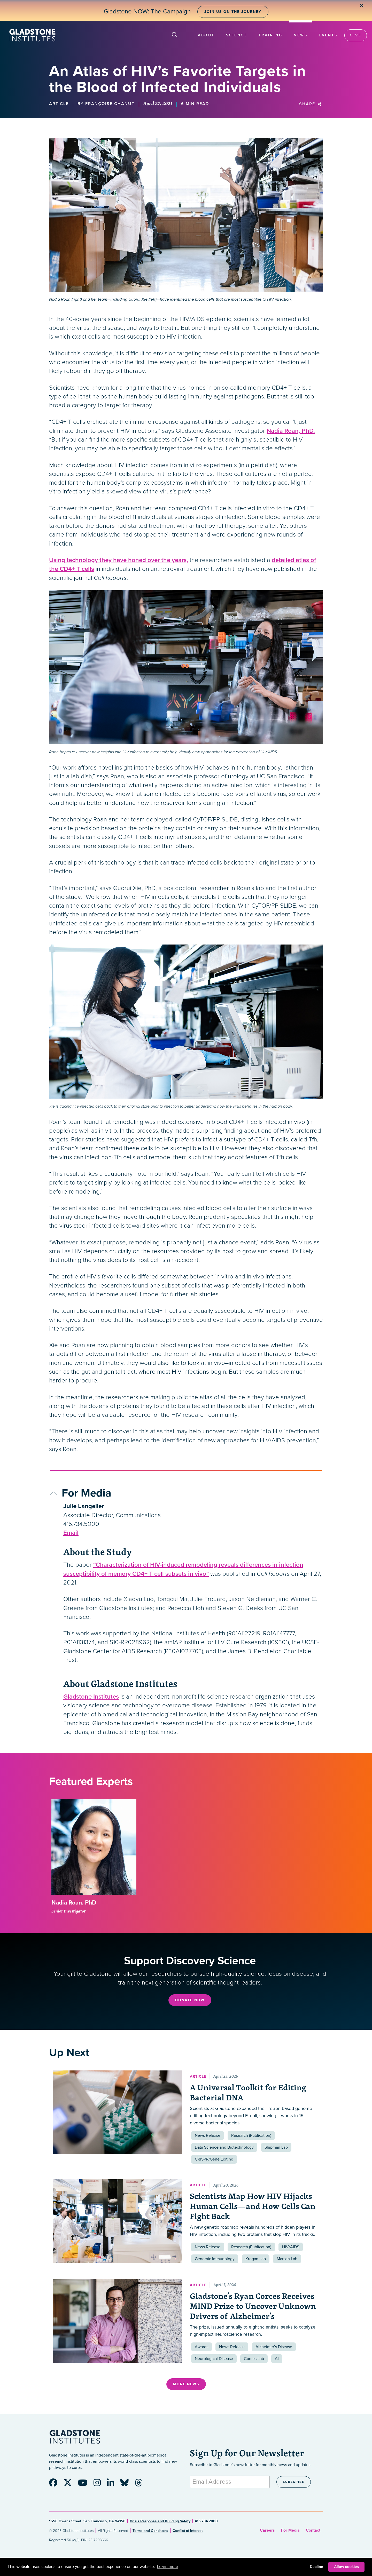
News (300, 35)
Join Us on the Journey (232, 12)
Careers (267, 2530)
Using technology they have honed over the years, (118, 560)
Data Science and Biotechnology (224, 2147)
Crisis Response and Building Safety (160, 2521)
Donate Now (190, 2000)
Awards (201, 2346)
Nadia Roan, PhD (73, 1902)
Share (311, 104)
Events (328, 35)
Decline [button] (316, 2567)
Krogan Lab (255, 2258)
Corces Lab (254, 2358)
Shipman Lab (276, 2147)
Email (71, 1533)
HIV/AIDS (290, 2247)
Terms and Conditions (150, 2531)
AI (277, 2358)
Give (355, 35)
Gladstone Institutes (91, 1696)
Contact (313, 2530)
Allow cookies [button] (346, 2567)
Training (270, 35)
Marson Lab (287, 2258)
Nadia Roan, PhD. (291, 431)
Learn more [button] (167, 2566)
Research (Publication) (251, 2135)
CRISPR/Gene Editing (214, 2159)
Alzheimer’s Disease (273, 2346)
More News (186, 2384)
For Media (290, 2530)
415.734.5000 (81, 1524)
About (206, 35)
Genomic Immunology (215, 2258)
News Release (207, 2135)
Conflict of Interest (188, 2531)
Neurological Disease (214, 2358)
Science (236, 35)
